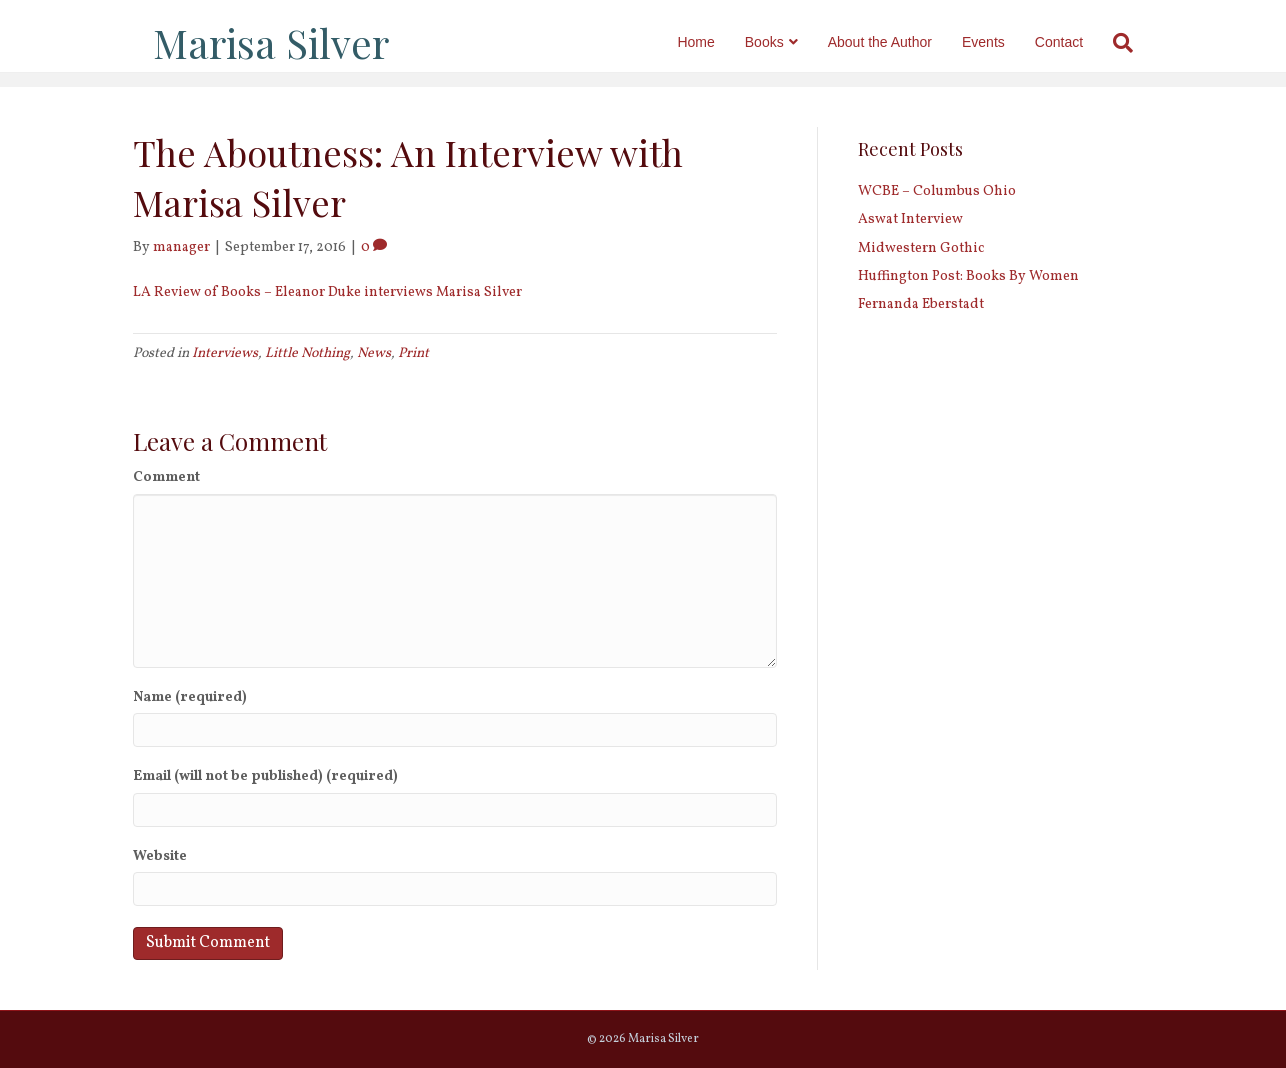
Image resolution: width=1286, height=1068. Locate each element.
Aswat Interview (910, 219)
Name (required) (190, 697)
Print (413, 353)
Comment (166, 477)
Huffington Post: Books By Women (968, 276)
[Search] (1135, 43)
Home (715, 42)
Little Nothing (307, 353)
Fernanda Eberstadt (921, 304)
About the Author (900, 42)
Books (784, 42)
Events (1003, 42)
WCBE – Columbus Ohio (937, 191)
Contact (1079, 42)
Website (160, 856)
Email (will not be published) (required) (265, 776)
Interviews (225, 353)
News (374, 353)
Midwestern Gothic (921, 248)
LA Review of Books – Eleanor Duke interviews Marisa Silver (327, 292)
